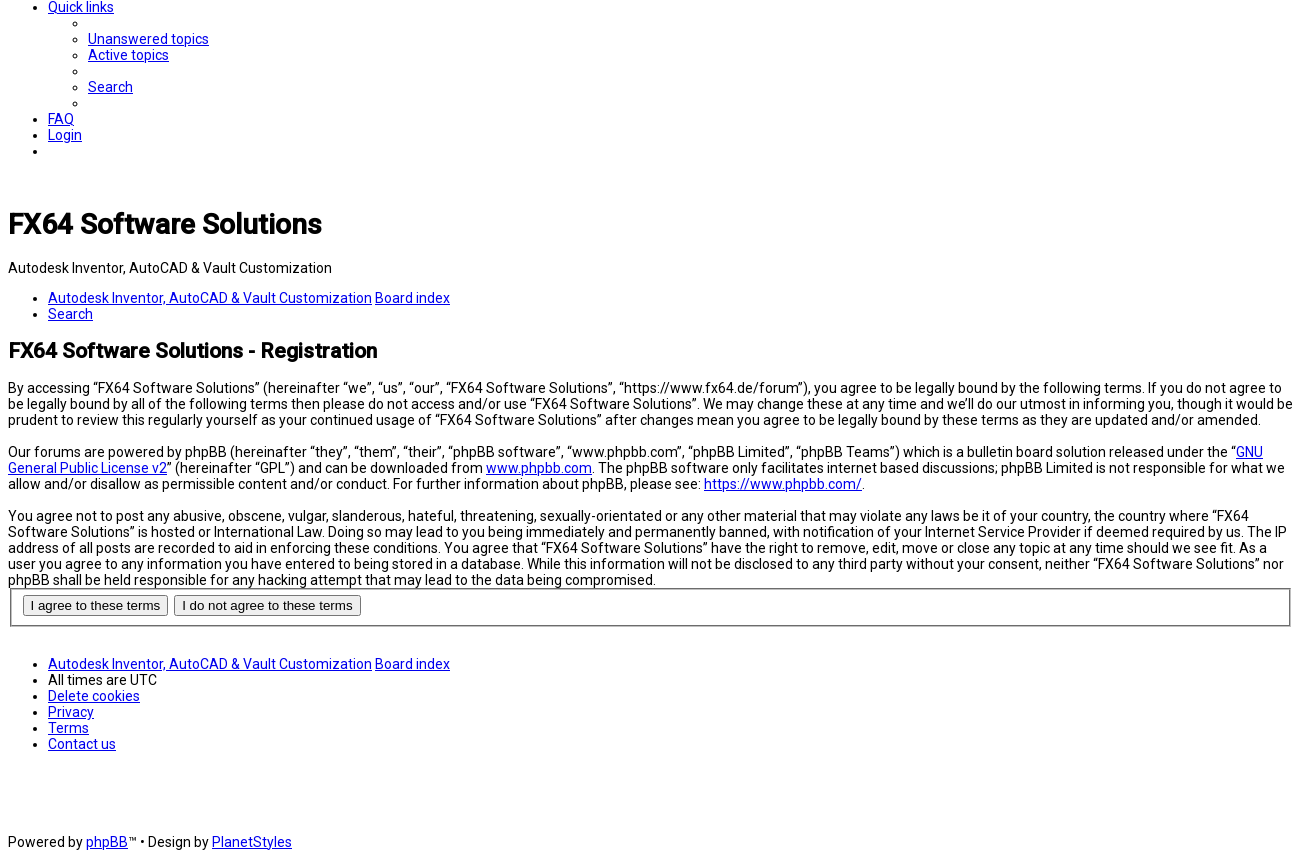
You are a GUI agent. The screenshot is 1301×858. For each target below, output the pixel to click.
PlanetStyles (252, 842)
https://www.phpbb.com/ (783, 484)
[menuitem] (148, 39)
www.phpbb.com (539, 468)
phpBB (107, 842)
